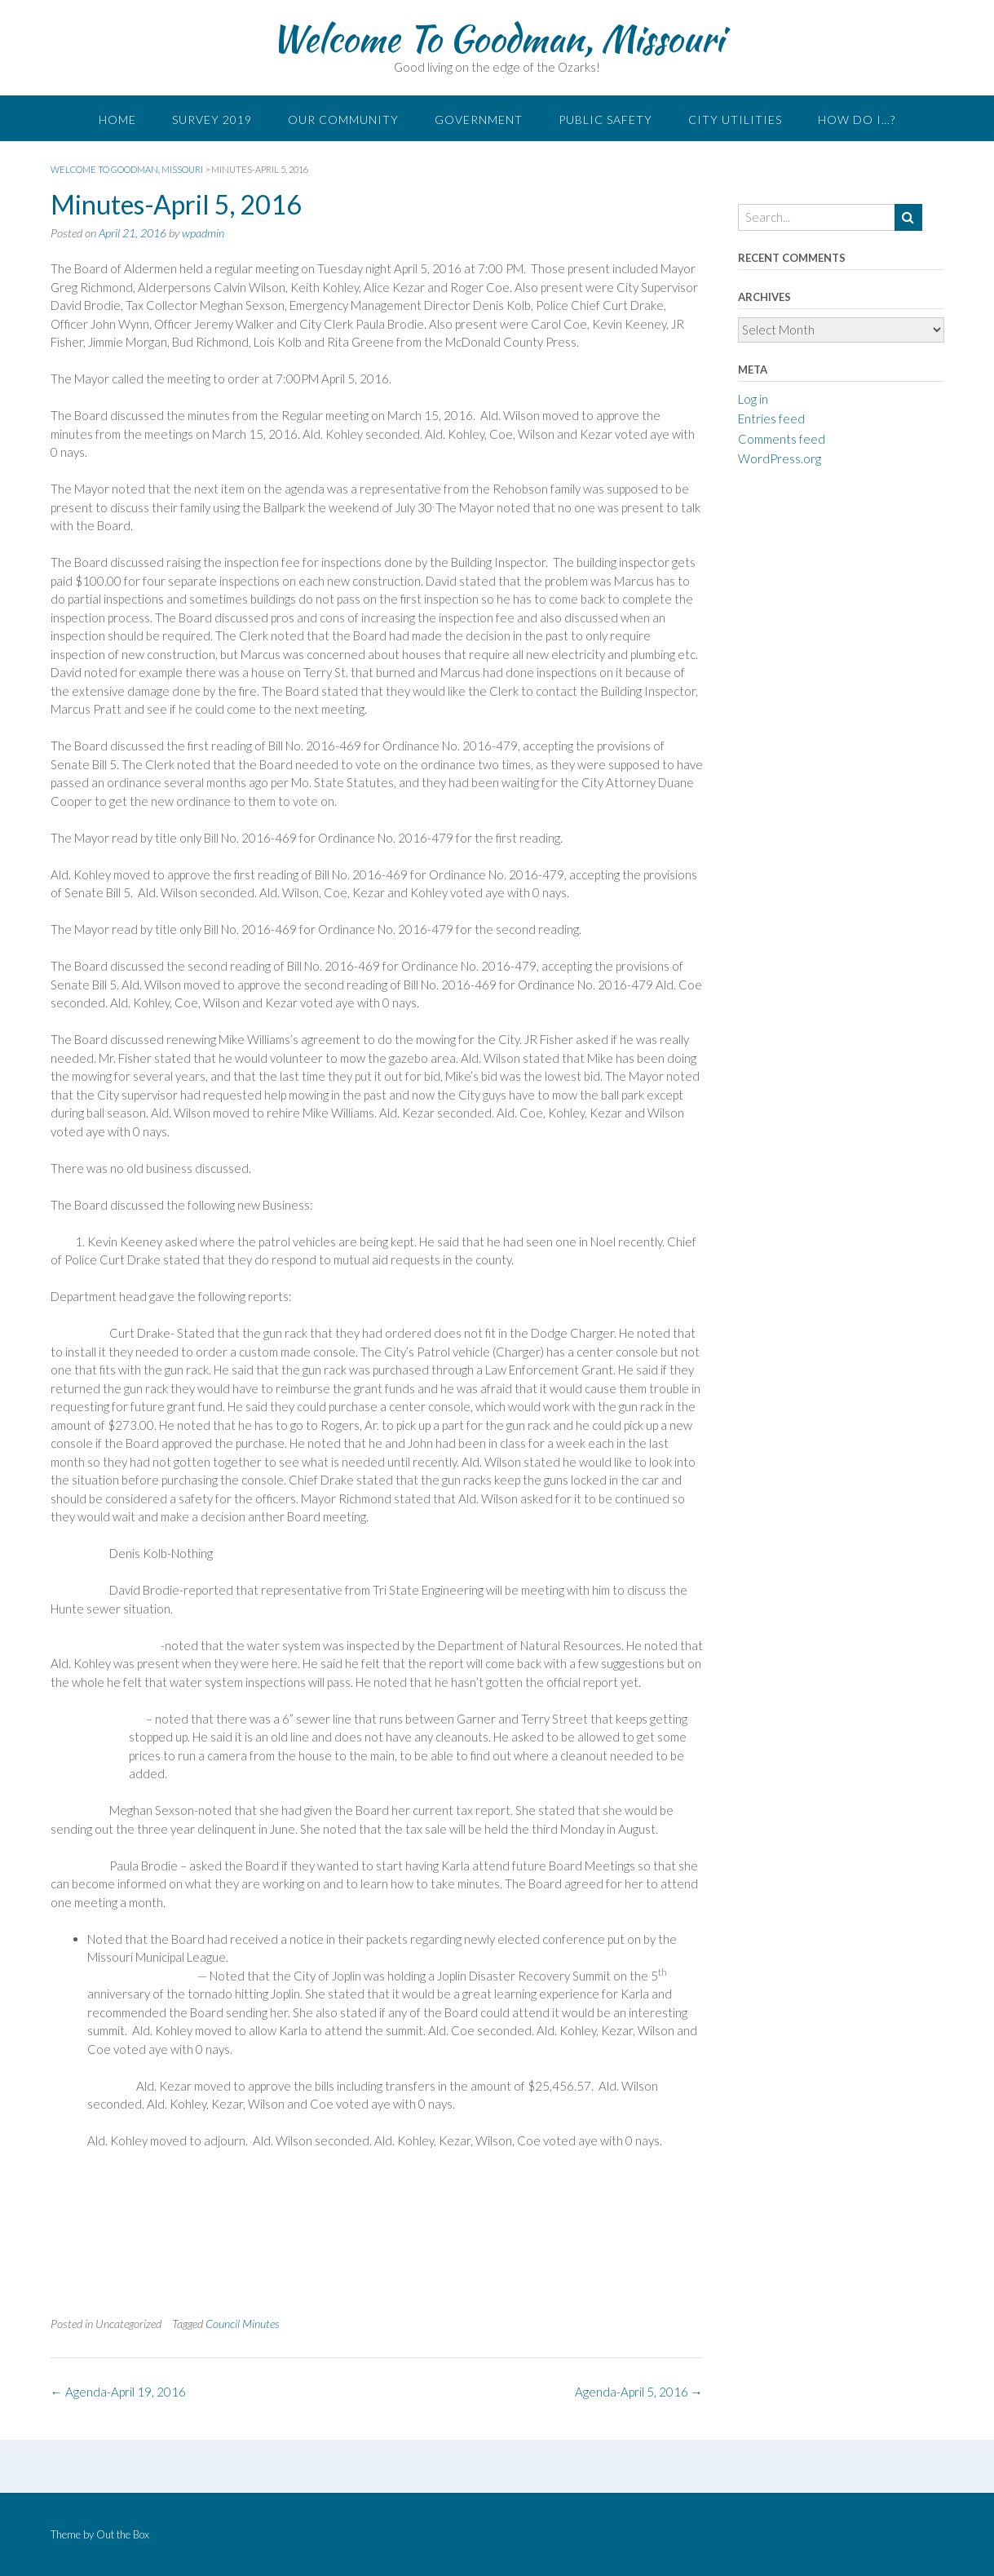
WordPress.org (779, 458)
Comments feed (781, 439)
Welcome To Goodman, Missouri (497, 38)
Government (479, 119)
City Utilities (735, 119)
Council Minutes (242, 2323)
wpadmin (203, 233)
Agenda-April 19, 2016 (118, 2391)
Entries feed (771, 418)
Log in (753, 399)
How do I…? (856, 119)
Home (117, 119)
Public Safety (605, 119)
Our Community (343, 119)
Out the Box (122, 2534)
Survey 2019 (212, 119)
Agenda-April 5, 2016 (639, 2391)
